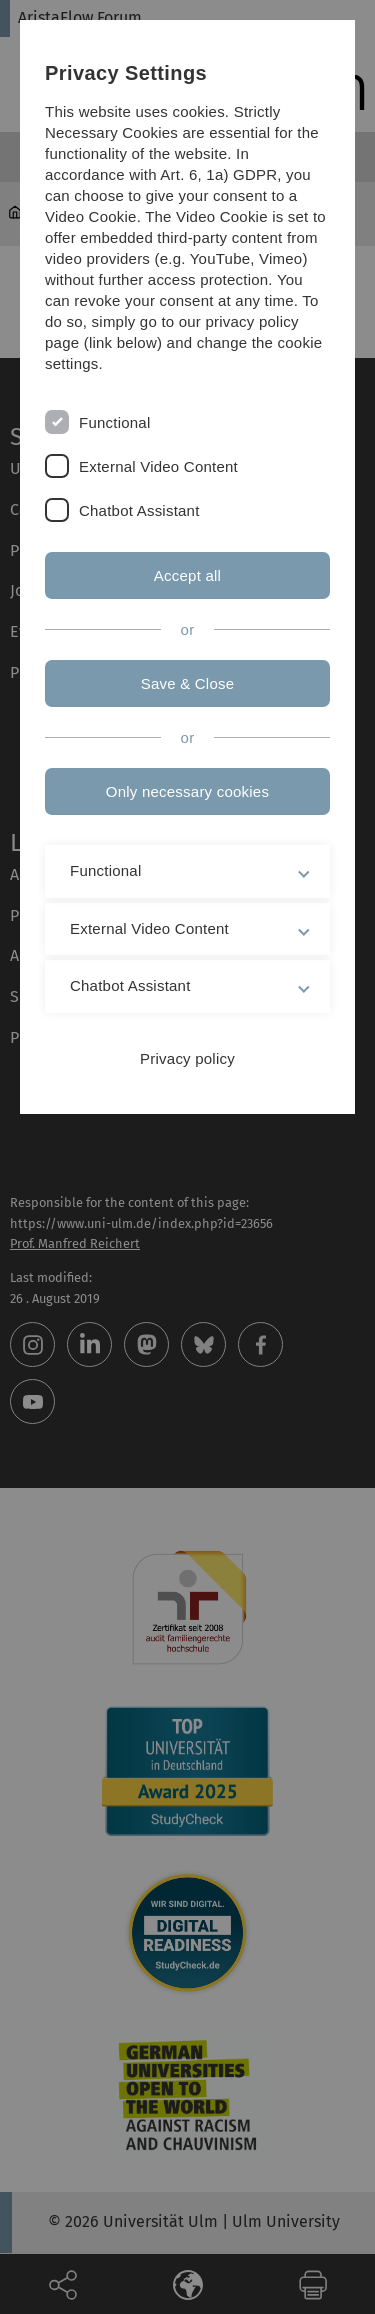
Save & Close (188, 683)
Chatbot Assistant (139, 510)
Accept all (187, 575)
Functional (114, 422)
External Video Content (158, 466)
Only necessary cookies (187, 791)
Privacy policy (187, 1058)
